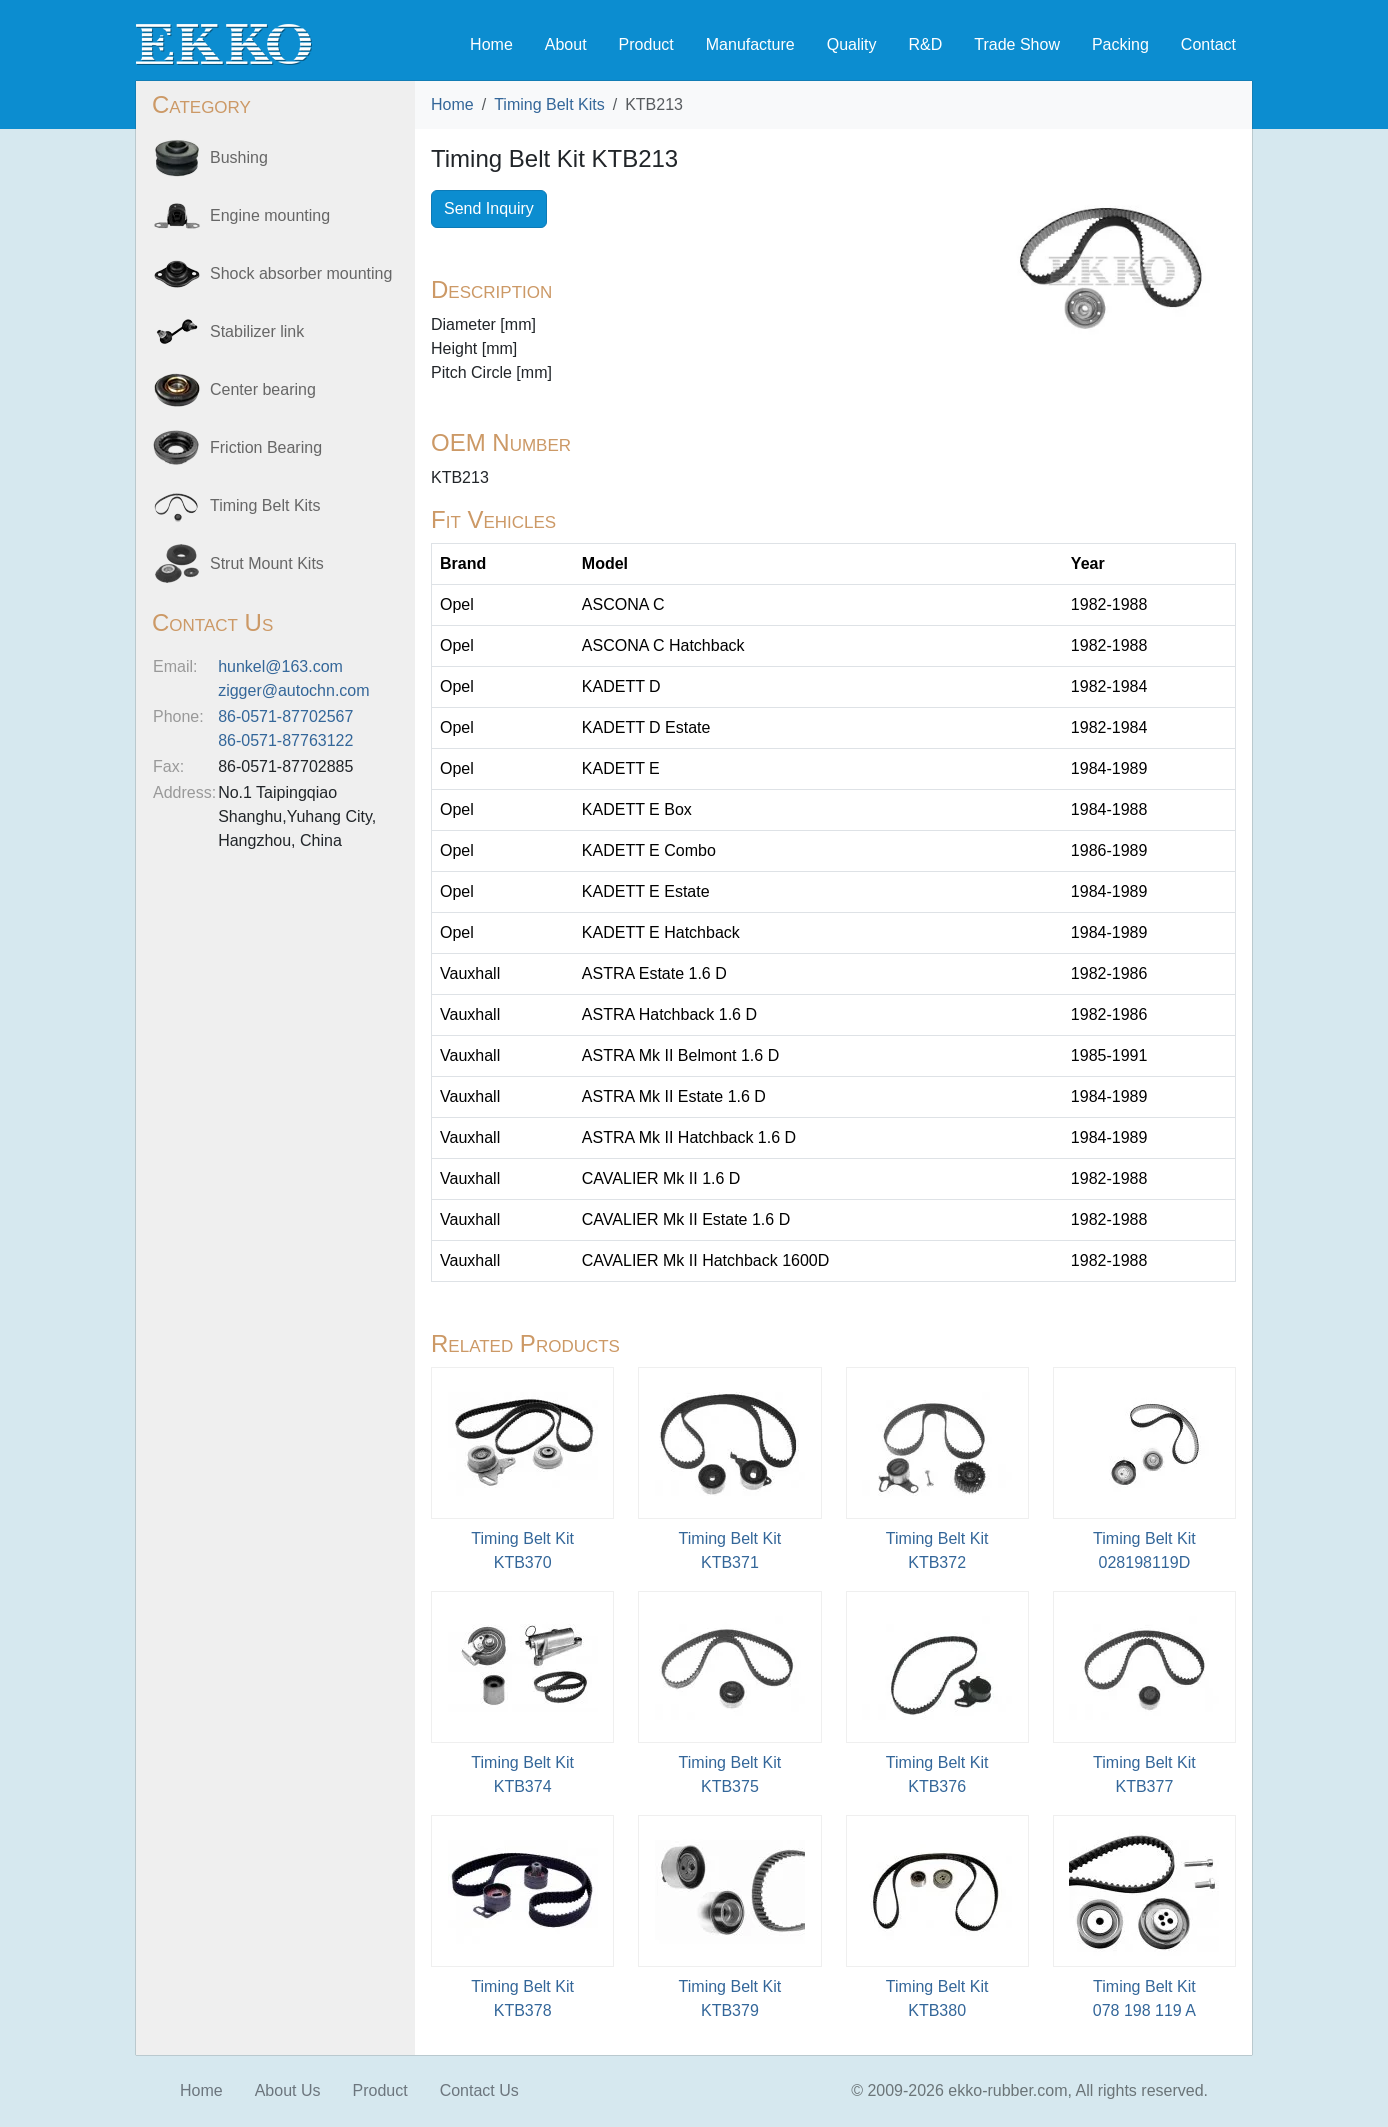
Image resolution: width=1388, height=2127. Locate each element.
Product (646, 44)
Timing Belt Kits (549, 104)
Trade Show (1017, 44)
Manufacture (750, 44)
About (566, 44)
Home (491, 44)
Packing (1120, 44)
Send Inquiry (489, 208)
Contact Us (479, 2090)
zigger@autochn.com (293, 690)
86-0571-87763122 (285, 740)
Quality (852, 44)
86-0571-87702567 (285, 716)
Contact (1208, 44)
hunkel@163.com (280, 666)
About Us (288, 2090)
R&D (925, 44)
